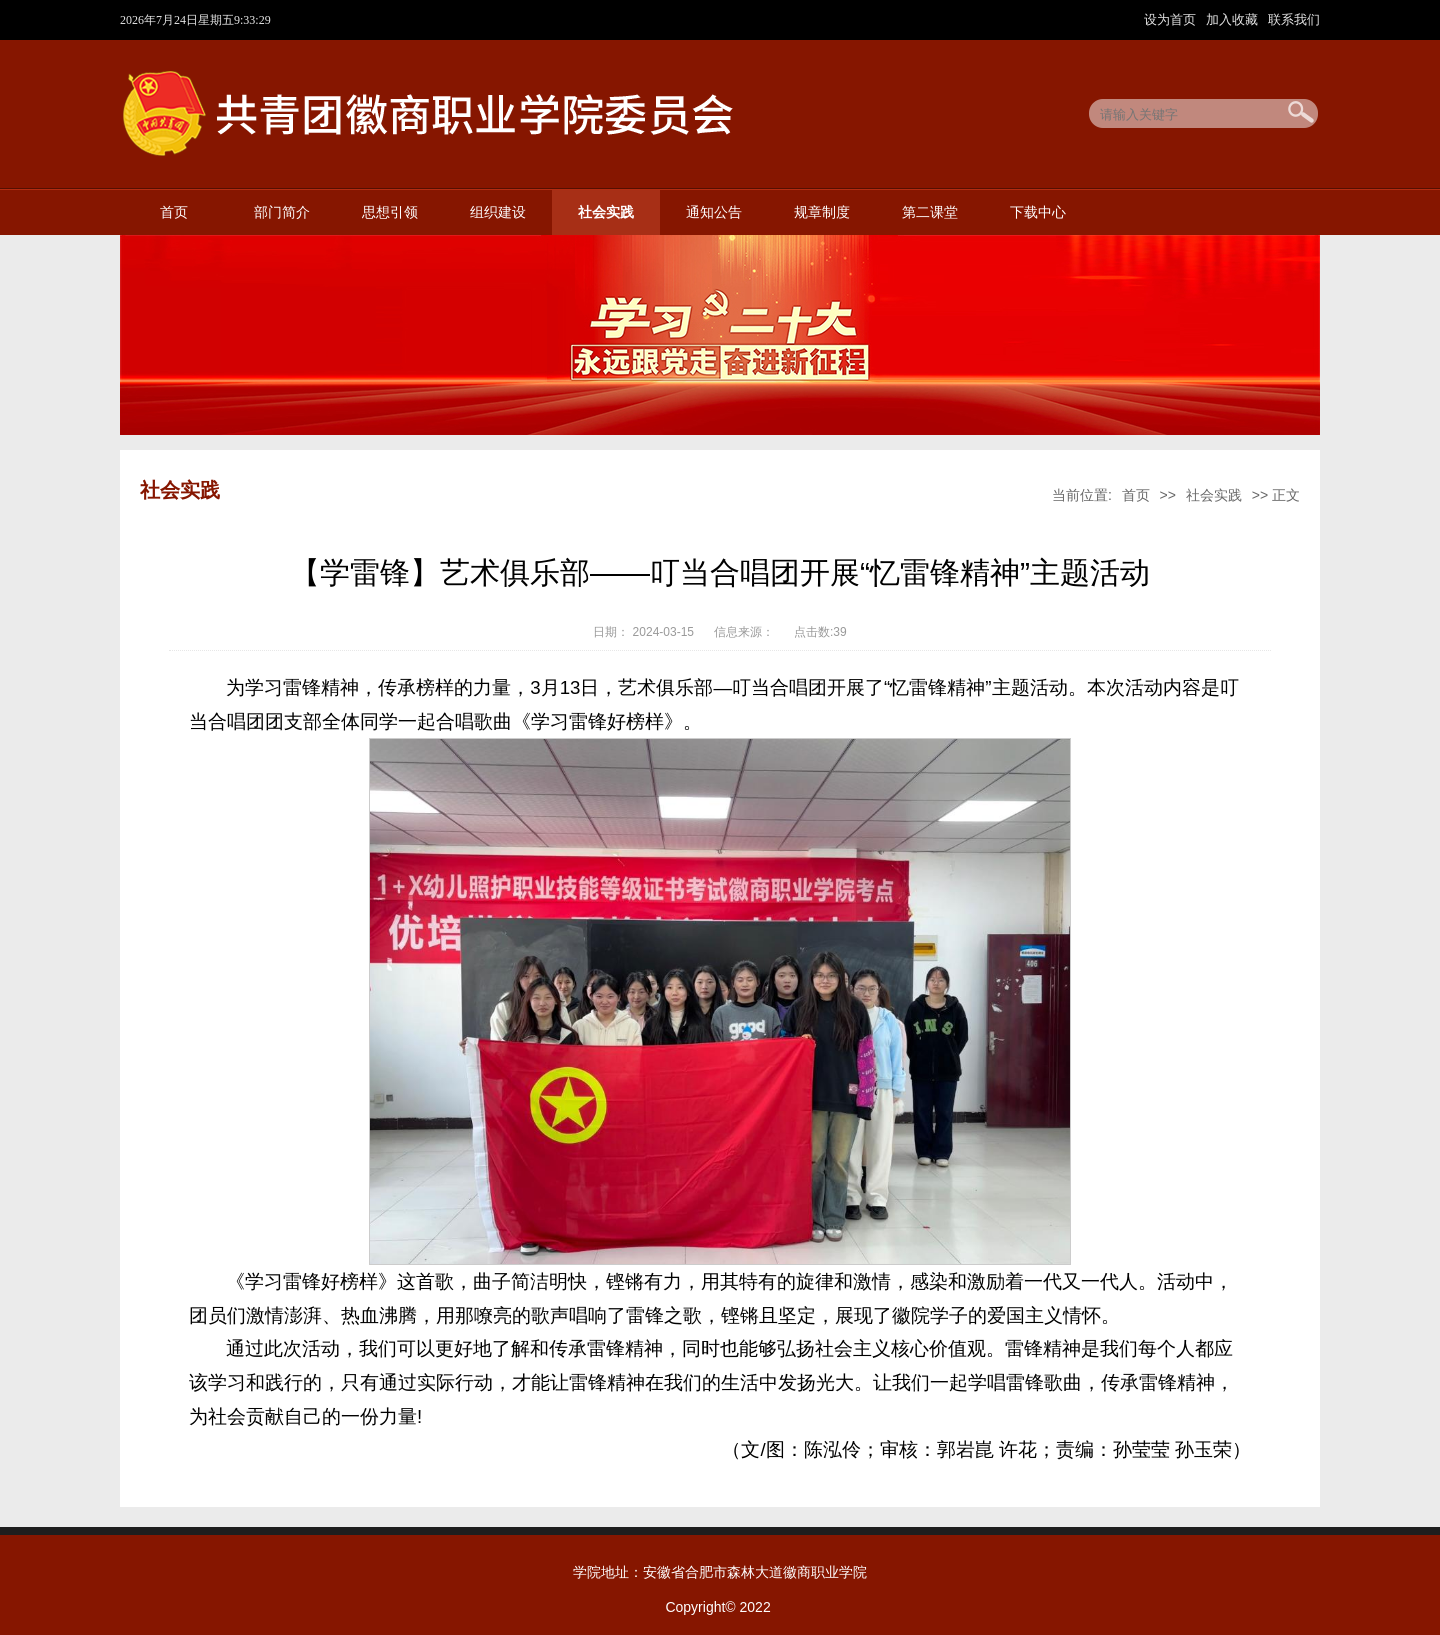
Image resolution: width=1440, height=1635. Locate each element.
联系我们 (1294, 19)
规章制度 (822, 212)
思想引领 (390, 212)
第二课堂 (930, 212)
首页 (174, 212)
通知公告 (714, 212)
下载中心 (1038, 212)
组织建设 (498, 212)
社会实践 (606, 212)
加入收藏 (1234, 19)
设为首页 (1172, 19)
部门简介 (282, 212)
